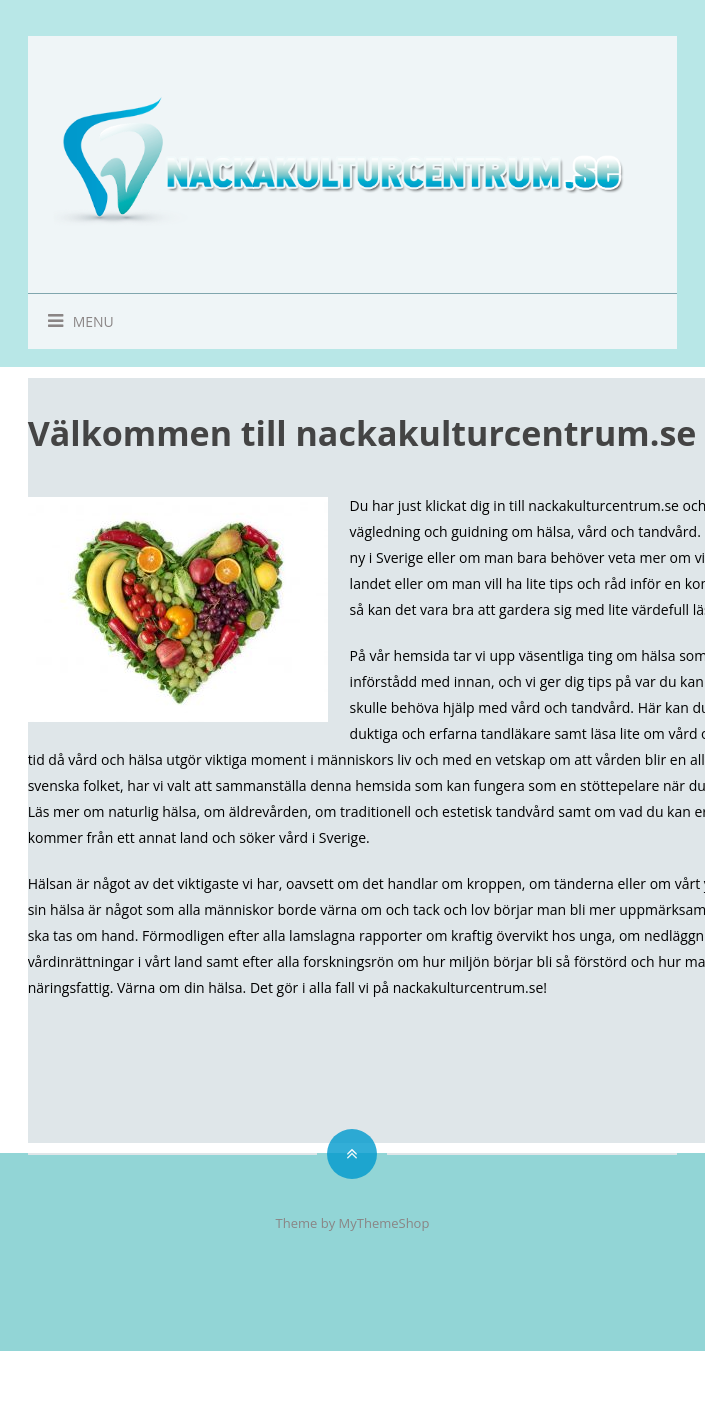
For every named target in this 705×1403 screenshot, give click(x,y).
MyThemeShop (384, 1223)
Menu (71, 321)
